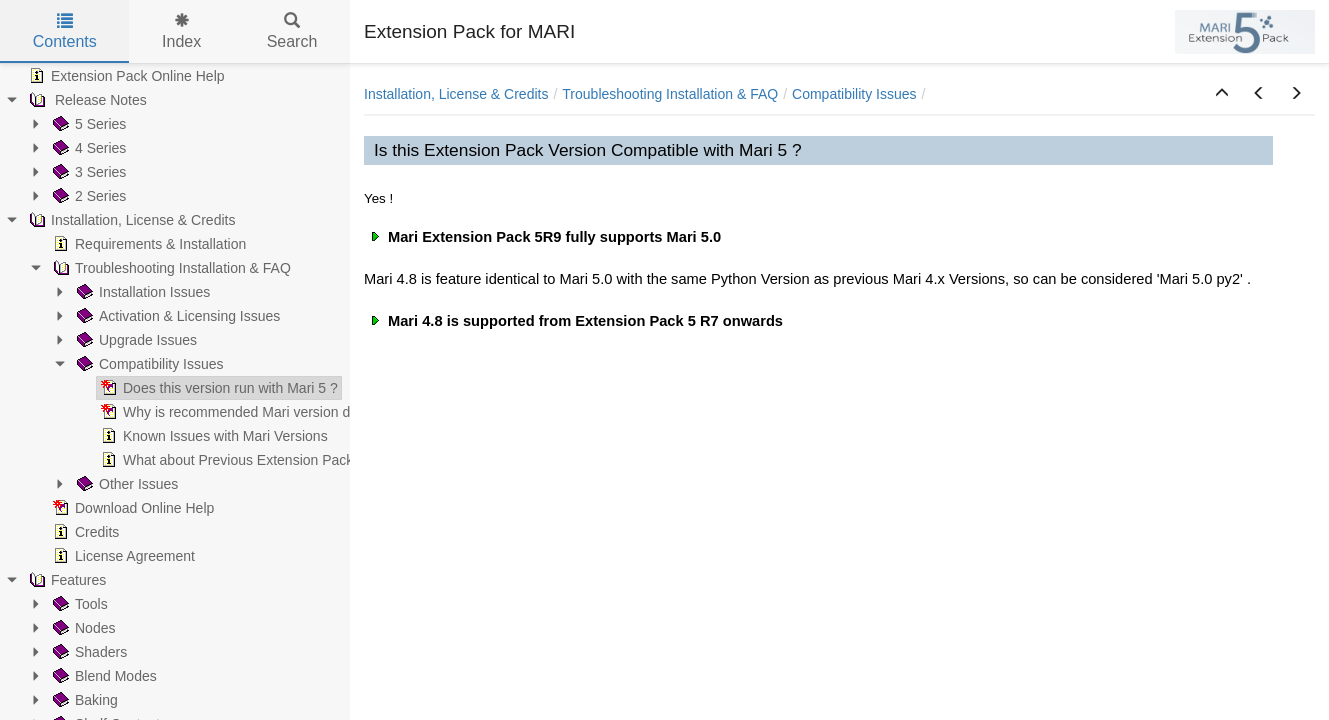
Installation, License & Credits (456, 94)
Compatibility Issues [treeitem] (148, 364)
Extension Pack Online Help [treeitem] (125, 76)
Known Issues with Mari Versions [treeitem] (212, 436)
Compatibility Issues (854, 94)
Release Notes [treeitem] (86, 100)
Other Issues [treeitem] (125, 484)
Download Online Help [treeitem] (131, 508)
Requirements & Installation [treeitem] (147, 244)
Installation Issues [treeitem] (141, 292)
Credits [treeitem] (84, 532)
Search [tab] (292, 31)
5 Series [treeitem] (87, 124)
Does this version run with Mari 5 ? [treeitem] (217, 388)
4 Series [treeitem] (87, 148)
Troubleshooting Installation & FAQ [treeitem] (170, 268)
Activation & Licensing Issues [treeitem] (176, 316)
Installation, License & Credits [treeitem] (130, 220)
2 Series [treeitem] (87, 196)
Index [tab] (181, 31)
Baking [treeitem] (83, 700)
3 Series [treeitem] (87, 172)
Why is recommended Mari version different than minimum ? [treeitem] (296, 412)
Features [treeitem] (65, 580)
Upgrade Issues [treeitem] (135, 340)
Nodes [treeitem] (82, 628)
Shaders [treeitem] (88, 652)
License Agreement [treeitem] (122, 556)
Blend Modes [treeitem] (103, 676)
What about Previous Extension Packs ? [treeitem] (234, 460)
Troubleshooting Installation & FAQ (670, 94)
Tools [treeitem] (78, 604)
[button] (1222, 94)
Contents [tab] (65, 31)
